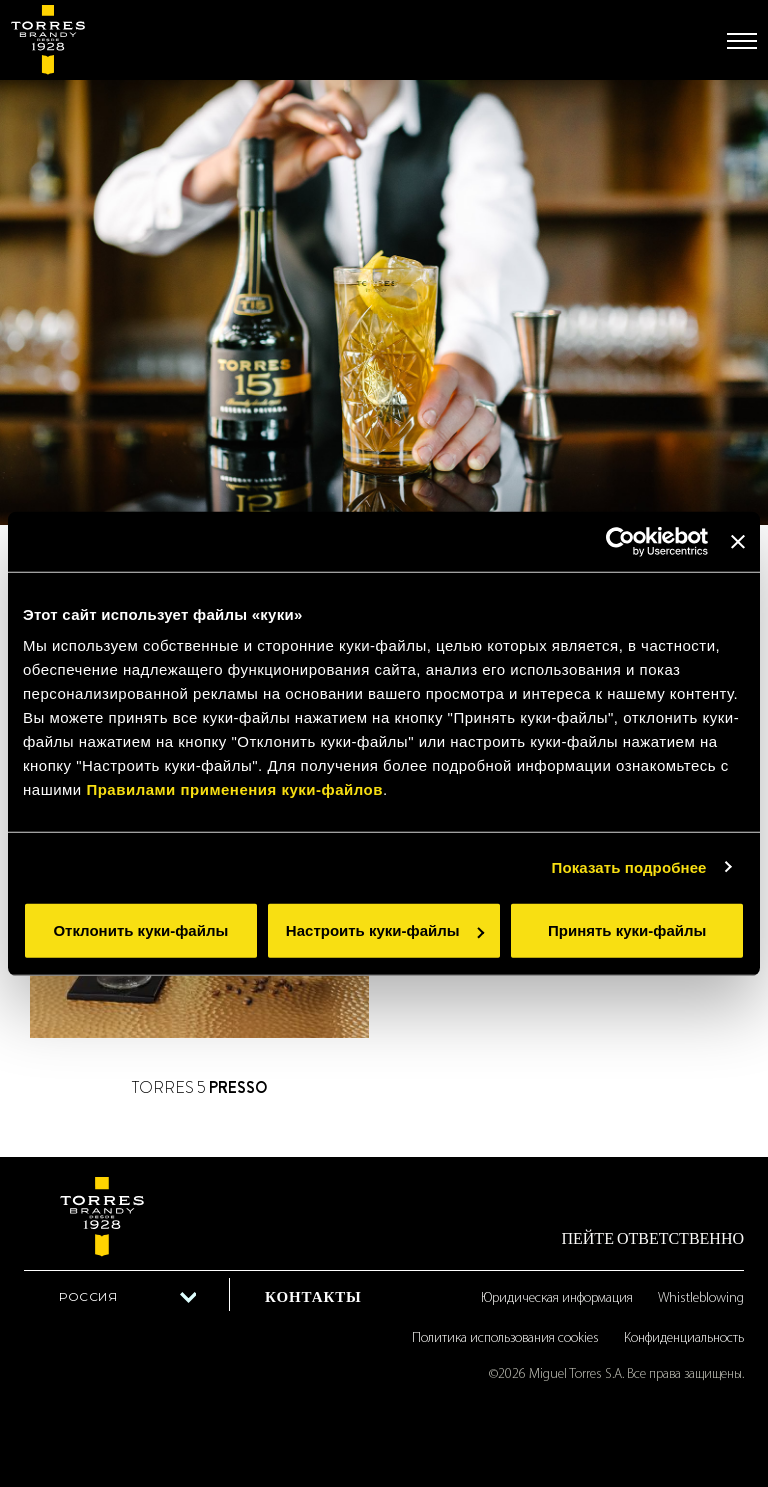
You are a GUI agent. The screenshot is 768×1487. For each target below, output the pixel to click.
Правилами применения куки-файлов (234, 789)
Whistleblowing (701, 1298)
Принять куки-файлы (627, 930)
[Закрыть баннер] (738, 541)
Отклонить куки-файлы (140, 930)
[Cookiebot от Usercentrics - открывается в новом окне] (620, 541)
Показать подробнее (629, 866)
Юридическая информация (557, 1298)
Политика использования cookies (505, 1338)
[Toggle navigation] (742, 41)
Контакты (313, 1297)
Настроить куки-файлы (385, 930)
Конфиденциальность (684, 1338)
